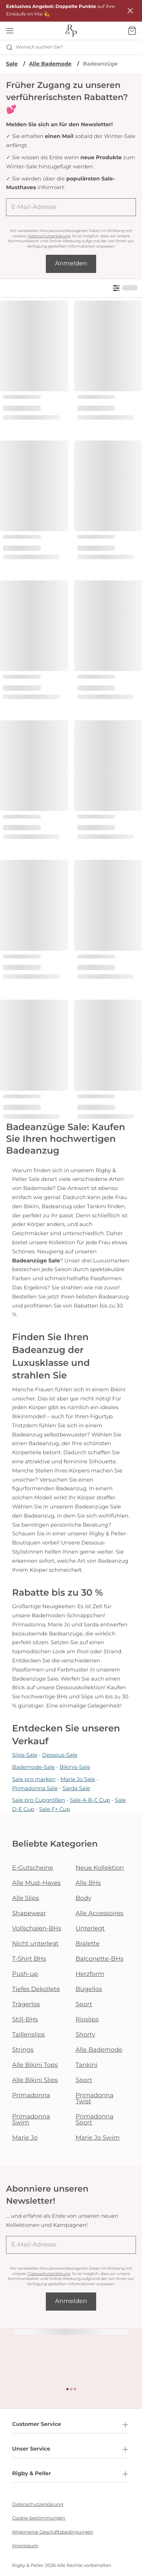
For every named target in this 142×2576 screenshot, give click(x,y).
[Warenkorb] (132, 30)
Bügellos (89, 1989)
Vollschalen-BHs (36, 1928)
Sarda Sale (76, 1788)
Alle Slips (25, 1898)
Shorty (85, 2034)
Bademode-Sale (33, 1767)
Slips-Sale (24, 1754)
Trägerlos (26, 2004)
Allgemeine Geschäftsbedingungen (52, 2532)
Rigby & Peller (71, 2474)
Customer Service (71, 2424)
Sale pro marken (34, 1779)
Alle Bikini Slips (35, 2080)
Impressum (25, 2546)
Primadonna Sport (95, 2119)
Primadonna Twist (95, 2098)
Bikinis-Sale (74, 1767)
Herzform (90, 1974)
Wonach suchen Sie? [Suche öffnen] (34, 47)
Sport (84, 2004)
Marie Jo (24, 2138)
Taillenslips (28, 2034)
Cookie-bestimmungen (38, 2518)
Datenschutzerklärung (49, 236)
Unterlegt (90, 1928)
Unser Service (71, 2449)
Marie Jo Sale (77, 1779)
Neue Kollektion (100, 1868)
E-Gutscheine (32, 1868)
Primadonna (31, 2095)
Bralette (88, 1943)
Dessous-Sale (59, 1754)
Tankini (87, 2065)
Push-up (25, 1974)
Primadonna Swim (31, 2119)
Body (84, 1898)
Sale (12, 63)
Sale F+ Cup (54, 1809)
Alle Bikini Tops (35, 2065)
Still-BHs (25, 2019)
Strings (23, 2050)
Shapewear (29, 1913)
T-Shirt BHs (29, 1959)
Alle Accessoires (99, 1913)
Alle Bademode (50, 63)
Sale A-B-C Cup (90, 1800)
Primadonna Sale (35, 1788)
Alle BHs (88, 1883)
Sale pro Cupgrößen (38, 1800)
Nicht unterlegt (35, 1943)
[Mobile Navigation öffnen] (10, 30)
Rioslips (87, 2019)
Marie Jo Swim (98, 2138)
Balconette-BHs (99, 1959)
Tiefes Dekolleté (36, 1989)
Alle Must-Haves (36, 1883)
